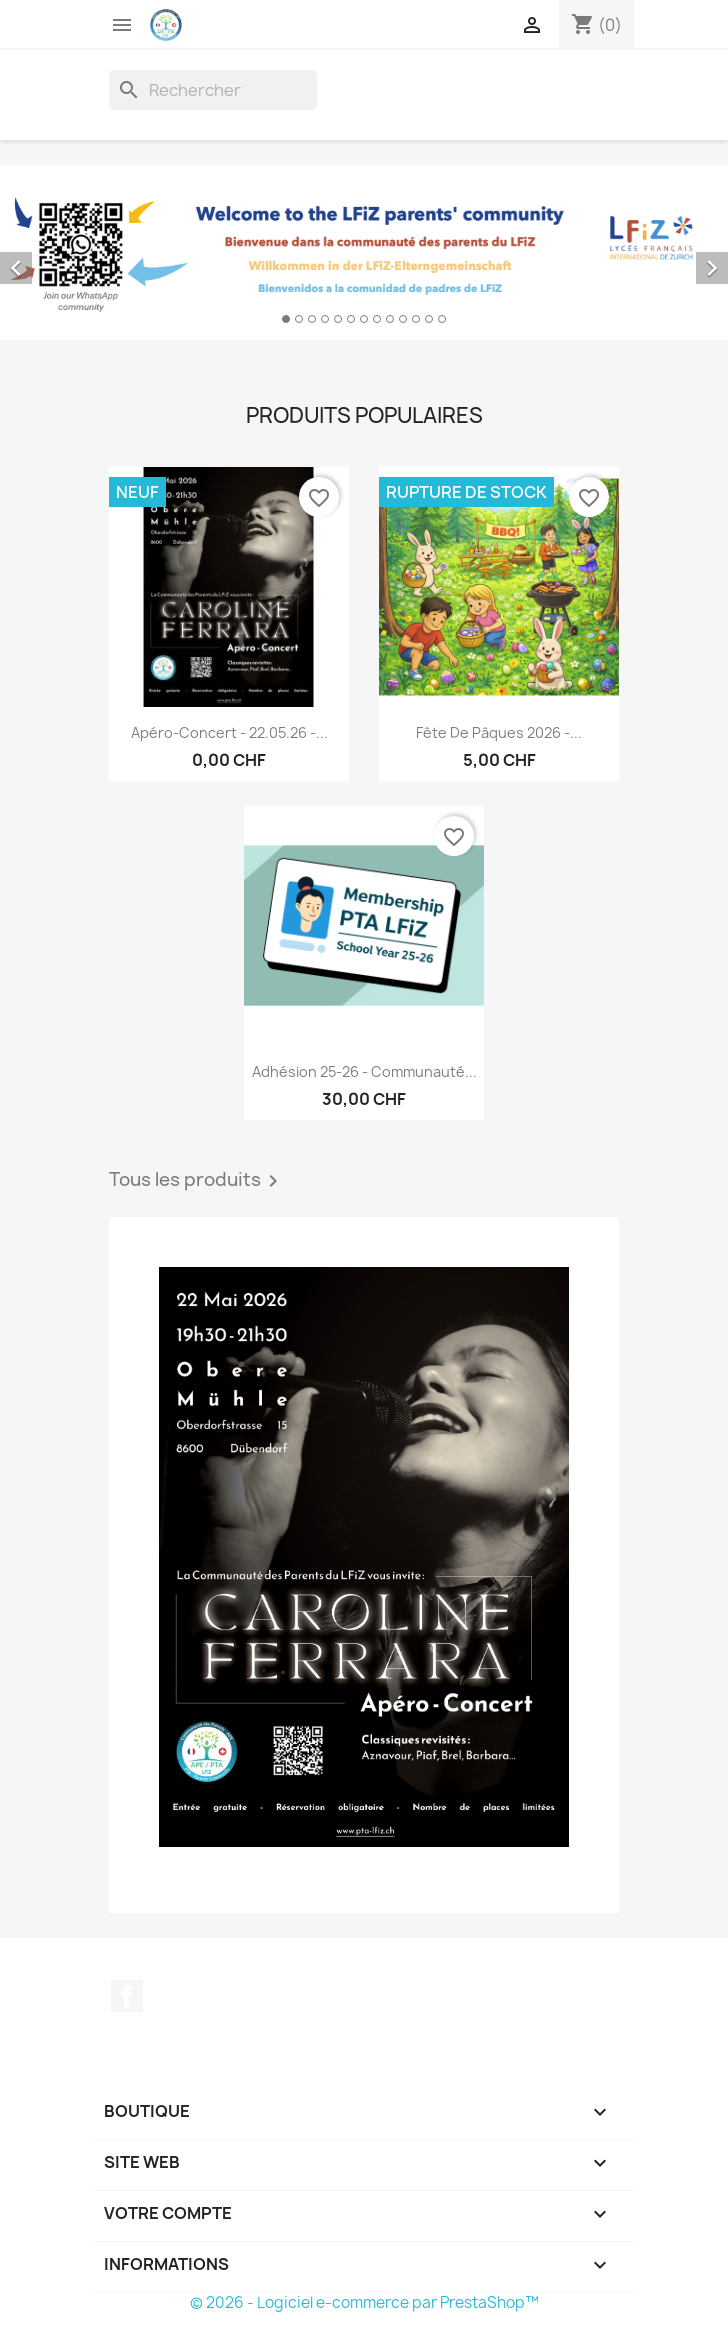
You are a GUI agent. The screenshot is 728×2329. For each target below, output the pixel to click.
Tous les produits (197, 1181)
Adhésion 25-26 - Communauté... (364, 1071)
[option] (364, 252)
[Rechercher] (213, 90)
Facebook (127, 1996)
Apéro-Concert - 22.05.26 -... (229, 732)
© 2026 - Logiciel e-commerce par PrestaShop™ (364, 2302)
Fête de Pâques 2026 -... (499, 732)
